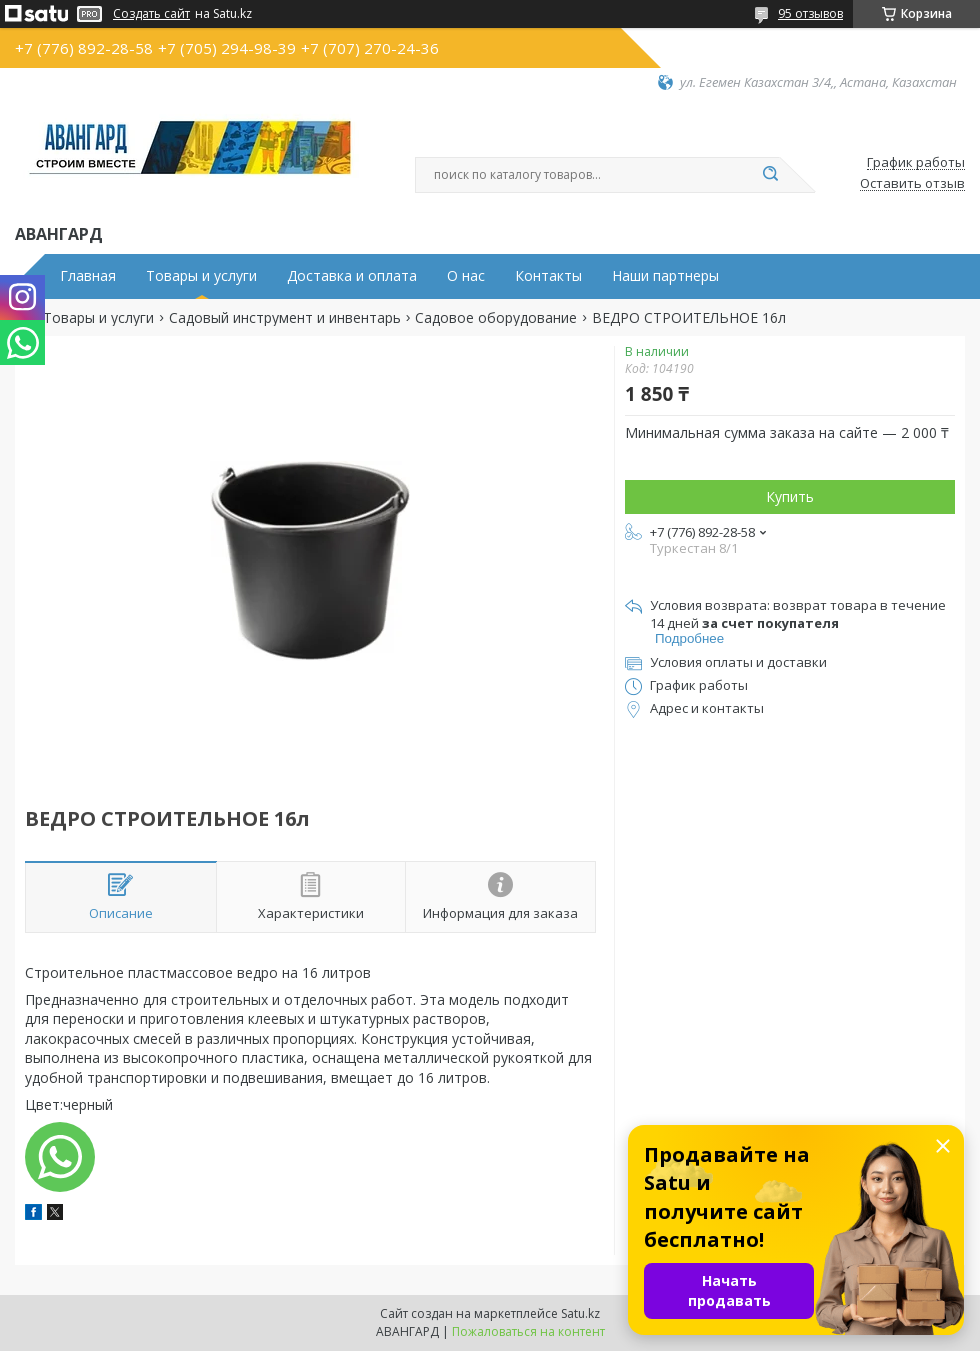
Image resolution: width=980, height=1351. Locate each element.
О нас (466, 276)
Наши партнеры (665, 276)
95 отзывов (810, 13)
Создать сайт (151, 14)
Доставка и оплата (352, 276)
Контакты (548, 276)
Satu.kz (580, 1313)
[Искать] (770, 175)
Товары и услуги (201, 276)
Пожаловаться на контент (528, 1331)
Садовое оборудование (496, 318)
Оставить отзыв (912, 184)
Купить (790, 496)
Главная (88, 276)
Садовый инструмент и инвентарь (285, 318)
